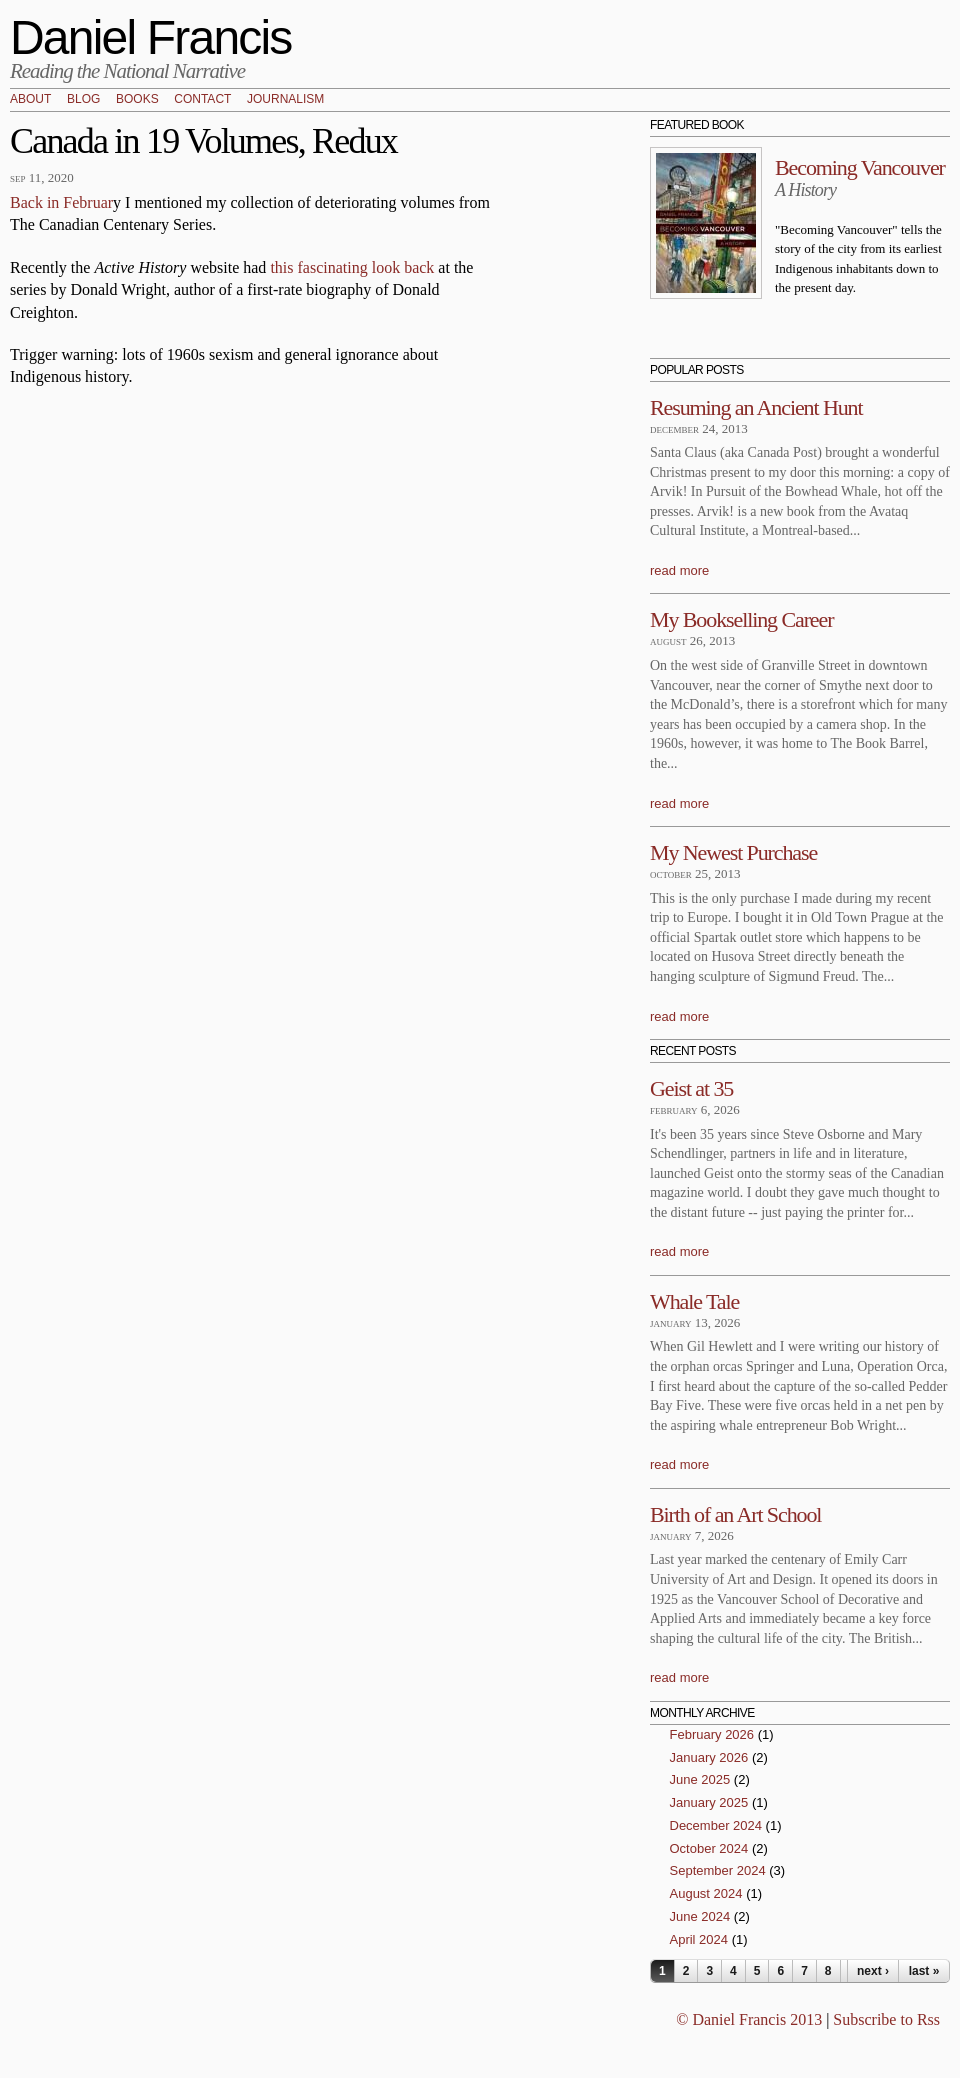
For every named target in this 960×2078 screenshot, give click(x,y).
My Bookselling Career (741, 619)
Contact (202, 100)
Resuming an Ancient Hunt (756, 407)
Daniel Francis (151, 37)
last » (924, 1971)
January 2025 (709, 1802)
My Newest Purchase (733, 852)
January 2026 (709, 1757)
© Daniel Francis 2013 (749, 2019)
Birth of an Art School (735, 1514)
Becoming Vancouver (860, 167)
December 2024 (716, 1825)
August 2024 (706, 1893)
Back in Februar (61, 202)
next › (873, 1971)
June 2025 (700, 1779)
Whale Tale (694, 1301)
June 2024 (700, 1916)
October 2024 (709, 1848)
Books (137, 100)
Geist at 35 (691, 1088)
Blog (83, 100)
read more (679, 570)
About (30, 100)
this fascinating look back (352, 267)
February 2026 (712, 1734)
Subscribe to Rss (886, 2019)
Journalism (285, 100)
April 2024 (699, 1939)
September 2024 (718, 1870)
